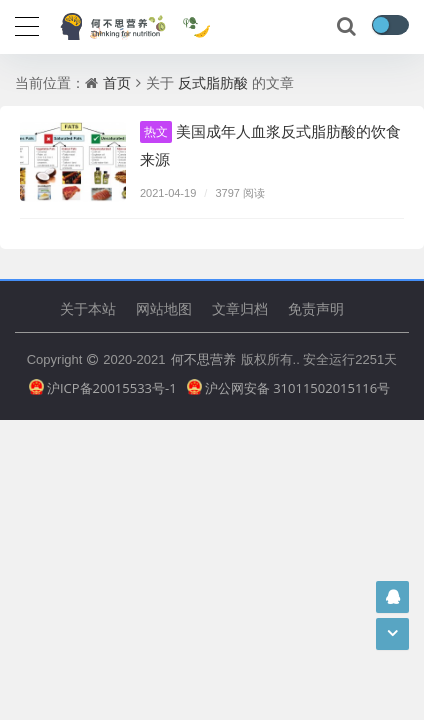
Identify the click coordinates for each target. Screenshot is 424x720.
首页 (117, 82)
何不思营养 (203, 359)
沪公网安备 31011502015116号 (289, 388)
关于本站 (88, 308)
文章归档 (240, 308)
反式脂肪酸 (213, 82)
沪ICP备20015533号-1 (103, 388)
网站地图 (164, 308)
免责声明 (316, 308)
